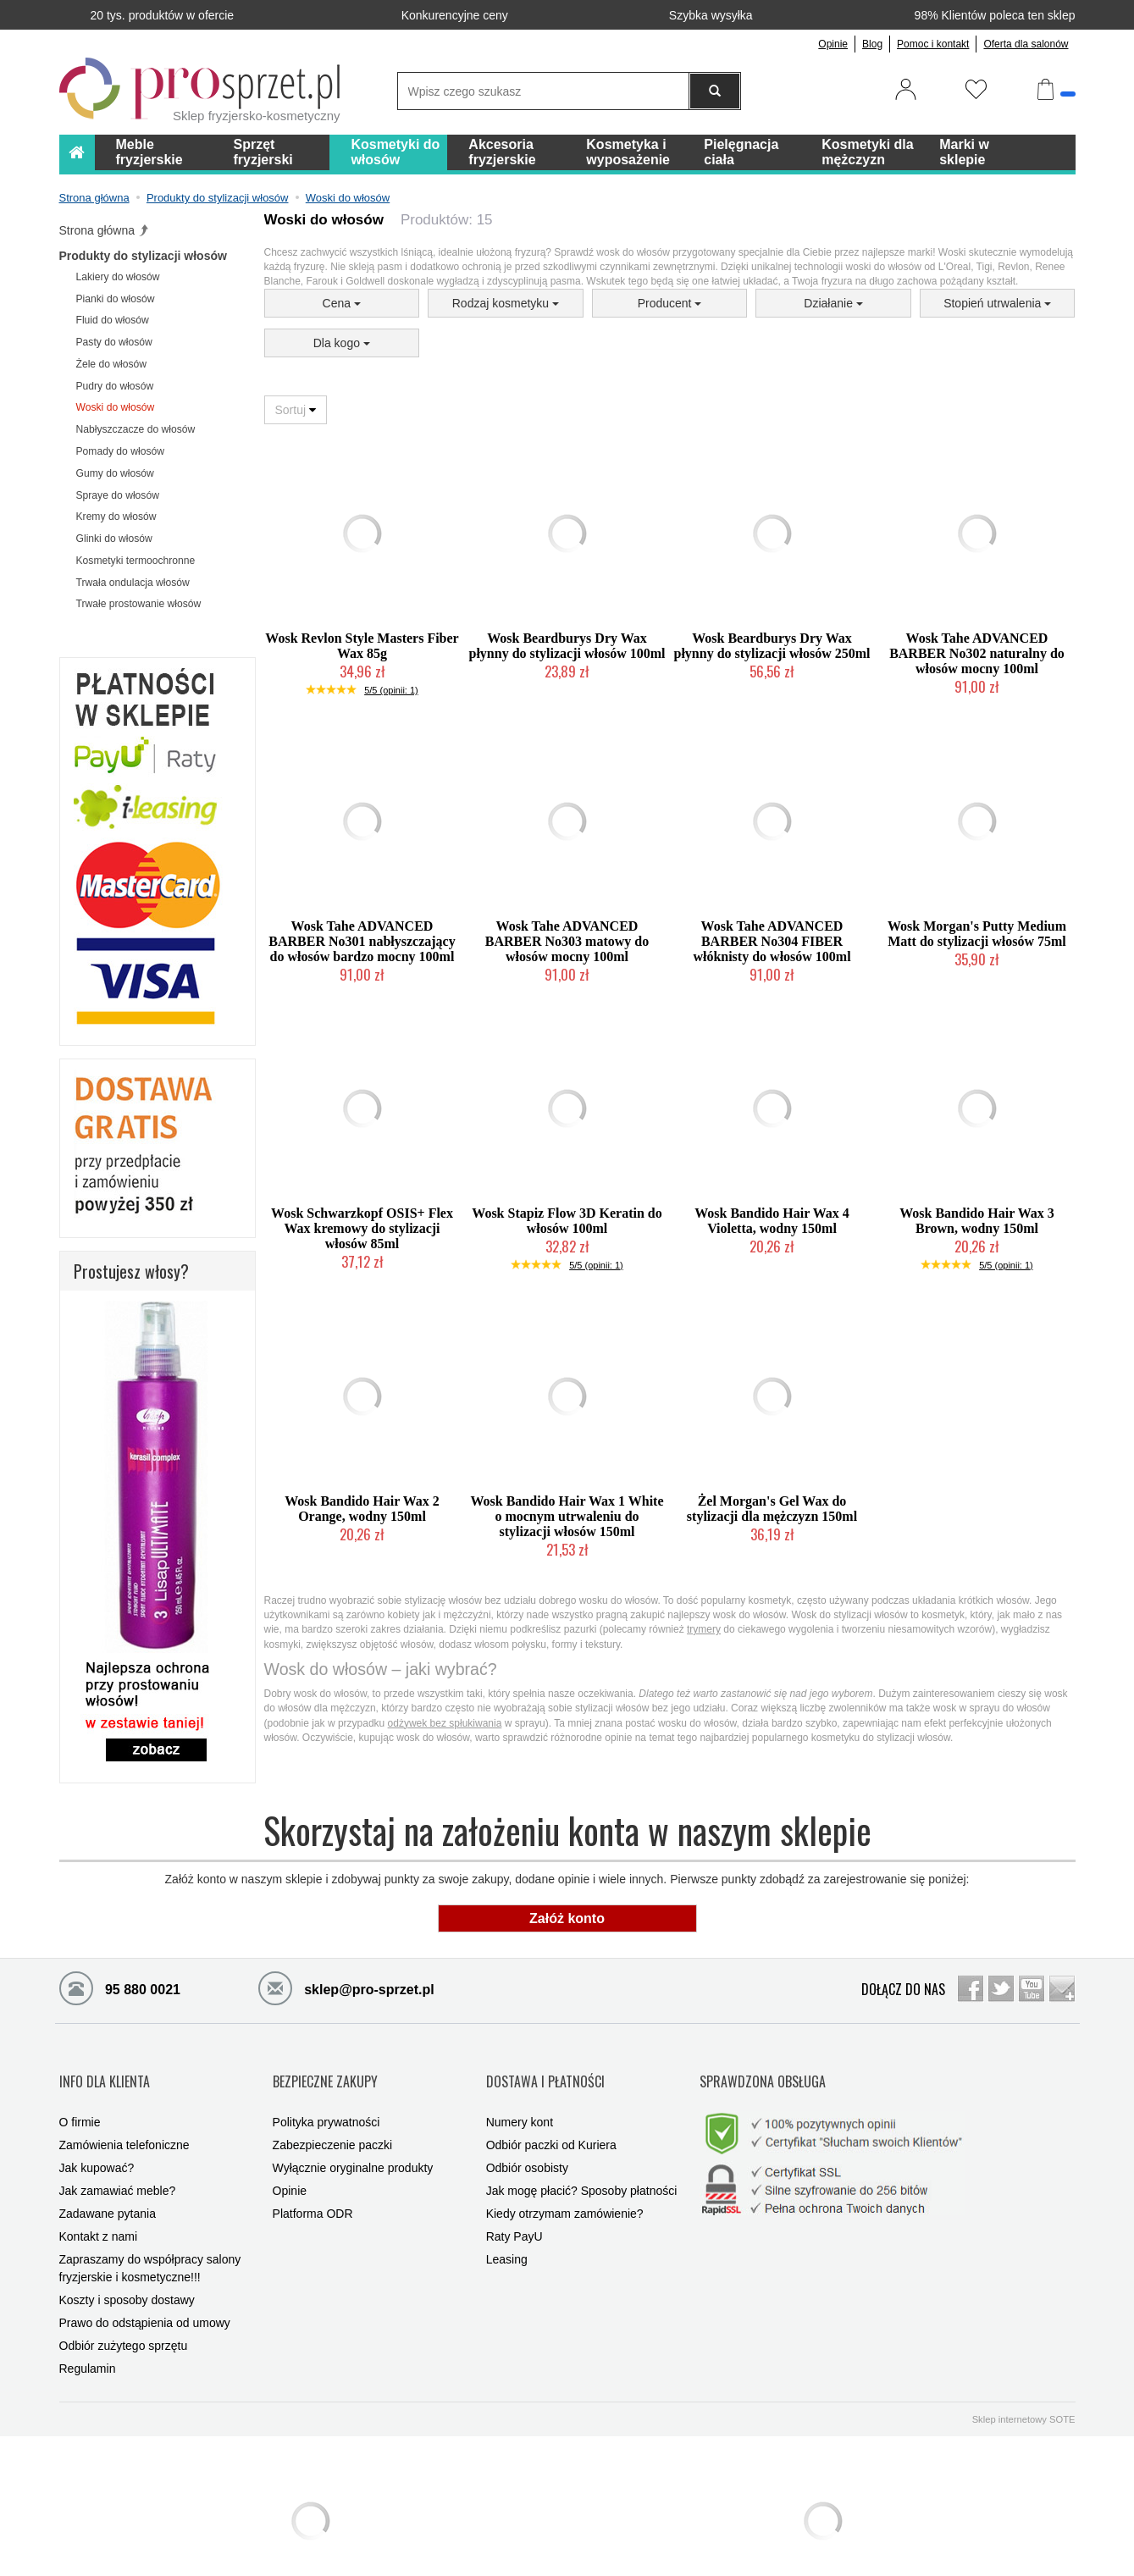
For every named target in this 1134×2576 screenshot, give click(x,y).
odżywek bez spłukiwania (445, 1723)
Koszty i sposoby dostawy (127, 2270)
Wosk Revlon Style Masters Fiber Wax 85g (361, 646)
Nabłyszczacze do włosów (136, 429)
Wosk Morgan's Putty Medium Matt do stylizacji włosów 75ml (977, 933)
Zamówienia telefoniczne (124, 2115)
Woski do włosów (115, 407)
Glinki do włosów (114, 538)
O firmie (80, 2092)
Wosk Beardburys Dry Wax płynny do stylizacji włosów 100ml (567, 646)
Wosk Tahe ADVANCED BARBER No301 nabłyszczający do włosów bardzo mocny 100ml (361, 941)
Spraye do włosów (117, 495)
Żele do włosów (111, 364)
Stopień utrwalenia (997, 303)
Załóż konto (567, 1918)
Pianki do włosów (115, 299)
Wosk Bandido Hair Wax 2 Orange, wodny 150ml (362, 1508)
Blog (872, 44)
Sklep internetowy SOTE (1024, 2390)
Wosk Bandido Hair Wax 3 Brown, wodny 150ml (976, 1220)
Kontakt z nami (98, 2207)
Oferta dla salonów (1025, 44)
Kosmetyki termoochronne (136, 561)
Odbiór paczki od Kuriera (551, 2115)
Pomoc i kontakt (933, 44)
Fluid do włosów (112, 320)
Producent (670, 303)
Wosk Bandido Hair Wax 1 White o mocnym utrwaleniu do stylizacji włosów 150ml (566, 1516)
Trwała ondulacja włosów (133, 583)
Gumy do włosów (115, 473)
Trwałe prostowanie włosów (139, 604)
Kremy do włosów (116, 516)
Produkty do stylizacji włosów (143, 256)
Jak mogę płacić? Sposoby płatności (582, 2161)
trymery (704, 1629)
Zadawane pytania (107, 2184)
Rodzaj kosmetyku (505, 303)
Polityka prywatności (326, 2092)
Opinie (833, 44)
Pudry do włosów (115, 386)
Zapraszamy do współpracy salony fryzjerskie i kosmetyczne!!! (150, 2238)
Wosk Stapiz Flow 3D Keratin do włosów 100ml (566, 1220)
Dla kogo (341, 343)
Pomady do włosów (120, 451)
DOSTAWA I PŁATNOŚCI (545, 2065)
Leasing (507, 2229)
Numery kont (519, 2092)
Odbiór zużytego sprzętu (123, 2316)
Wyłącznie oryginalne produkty (353, 2138)
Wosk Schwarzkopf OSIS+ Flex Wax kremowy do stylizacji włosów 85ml (362, 1228)
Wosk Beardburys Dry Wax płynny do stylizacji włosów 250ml (772, 646)
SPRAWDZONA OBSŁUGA (763, 2065)
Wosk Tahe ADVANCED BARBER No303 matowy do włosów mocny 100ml (567, 941)
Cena (342, 303)
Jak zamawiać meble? (117, 2161)
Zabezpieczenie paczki (333, 2115)
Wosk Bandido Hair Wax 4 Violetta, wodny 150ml (771, 1220)
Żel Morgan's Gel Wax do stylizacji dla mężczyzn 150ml (772, 1508)
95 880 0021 (119, 1987)
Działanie (833, 303)
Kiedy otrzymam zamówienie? (565, 2184)
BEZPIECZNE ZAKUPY (325, 2065)
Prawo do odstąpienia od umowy (144, 2293)
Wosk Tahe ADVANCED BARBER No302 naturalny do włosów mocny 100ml (977, 653)
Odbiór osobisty (527, 2138)
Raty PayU (514, 2207)
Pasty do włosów (114, 342)
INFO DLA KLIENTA (104, 2065)
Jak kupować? (97, 2138)
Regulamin (87, 2339)
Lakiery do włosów (118, 277)
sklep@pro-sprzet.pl (346, 1987)
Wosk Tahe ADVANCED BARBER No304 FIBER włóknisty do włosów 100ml (771, 941)
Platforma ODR (313, 2184)
